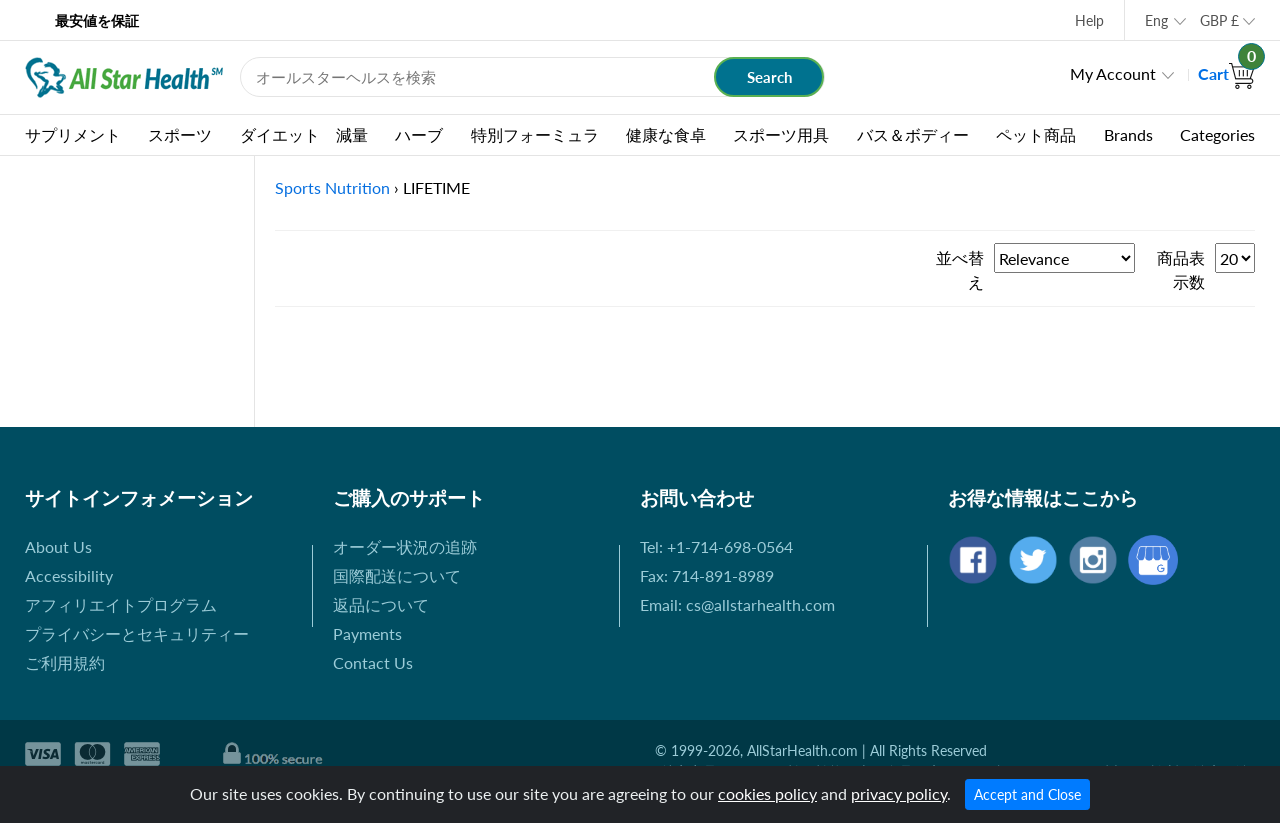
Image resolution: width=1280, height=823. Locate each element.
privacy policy (899, 793)
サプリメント (73, 134)
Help (1089, 20)
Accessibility (69, 575)
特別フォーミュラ (535, 134)
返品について (381, 604)
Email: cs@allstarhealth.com (737, 604)
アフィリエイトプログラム (121, 604)
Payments (367, 633)
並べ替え (960, 269)
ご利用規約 (65, 662)
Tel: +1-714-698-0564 (716, 546)
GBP (1219, 20)
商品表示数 (1181, 269)
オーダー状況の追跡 (405, 546)
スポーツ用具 (781, 134)
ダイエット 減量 (304, 134)
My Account (1113, 73)
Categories (1217, 134)
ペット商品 (1036, 134)
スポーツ (180, 134)
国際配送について (397, 575)
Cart (1226, 73)
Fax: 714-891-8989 (707, 575)
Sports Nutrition (332, 187)
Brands (1128, 134)
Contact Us (373, 662)
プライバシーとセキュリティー (137, 633)
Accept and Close (1027, 794)
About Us (58, 546)
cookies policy (767, 793)
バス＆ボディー (913, 134)
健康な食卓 (666, 134)
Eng (1156, 20)
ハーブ (419, 134)
